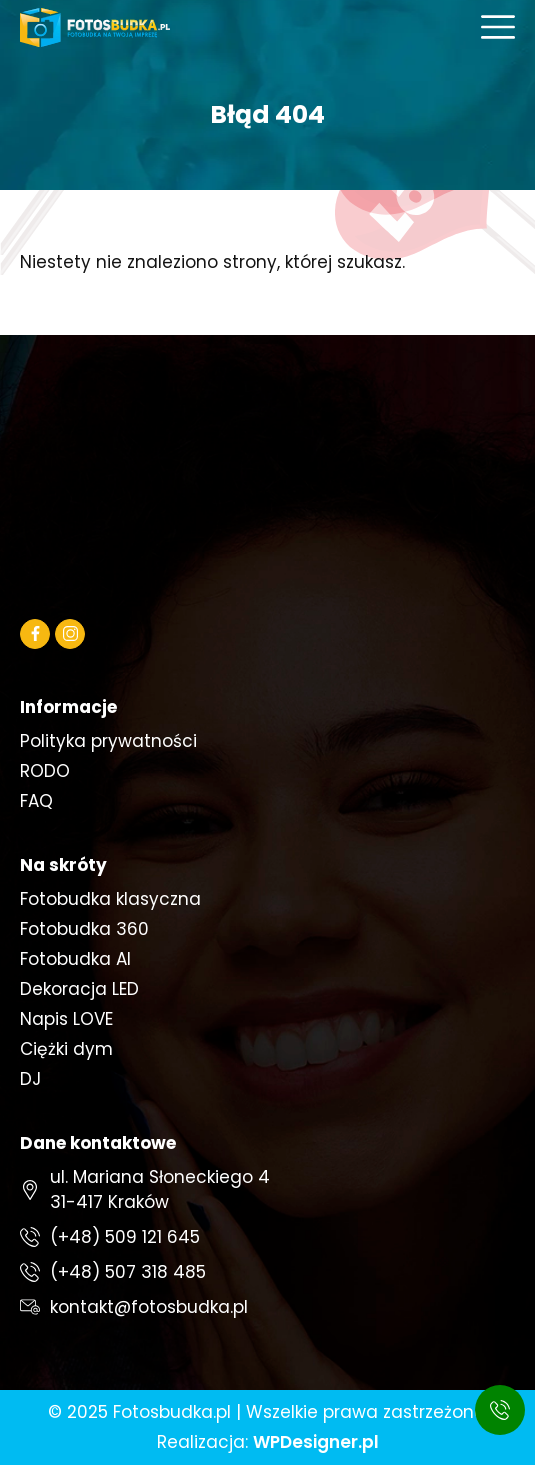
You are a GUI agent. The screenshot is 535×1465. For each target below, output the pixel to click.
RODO (45, 771)
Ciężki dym (66, 1049)
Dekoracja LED (79, 989)
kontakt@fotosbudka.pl (149, 1307)
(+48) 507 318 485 (128, 1272)
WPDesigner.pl (316, 1442)
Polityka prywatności (108, 741)
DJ (30, 1079)
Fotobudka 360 (84, 929)
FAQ (36, 801)
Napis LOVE (66, 1019)
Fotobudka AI (75, 959)
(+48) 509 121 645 (125, 1237)
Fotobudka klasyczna (110, 899)
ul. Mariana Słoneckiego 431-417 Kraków (160, 1189)
